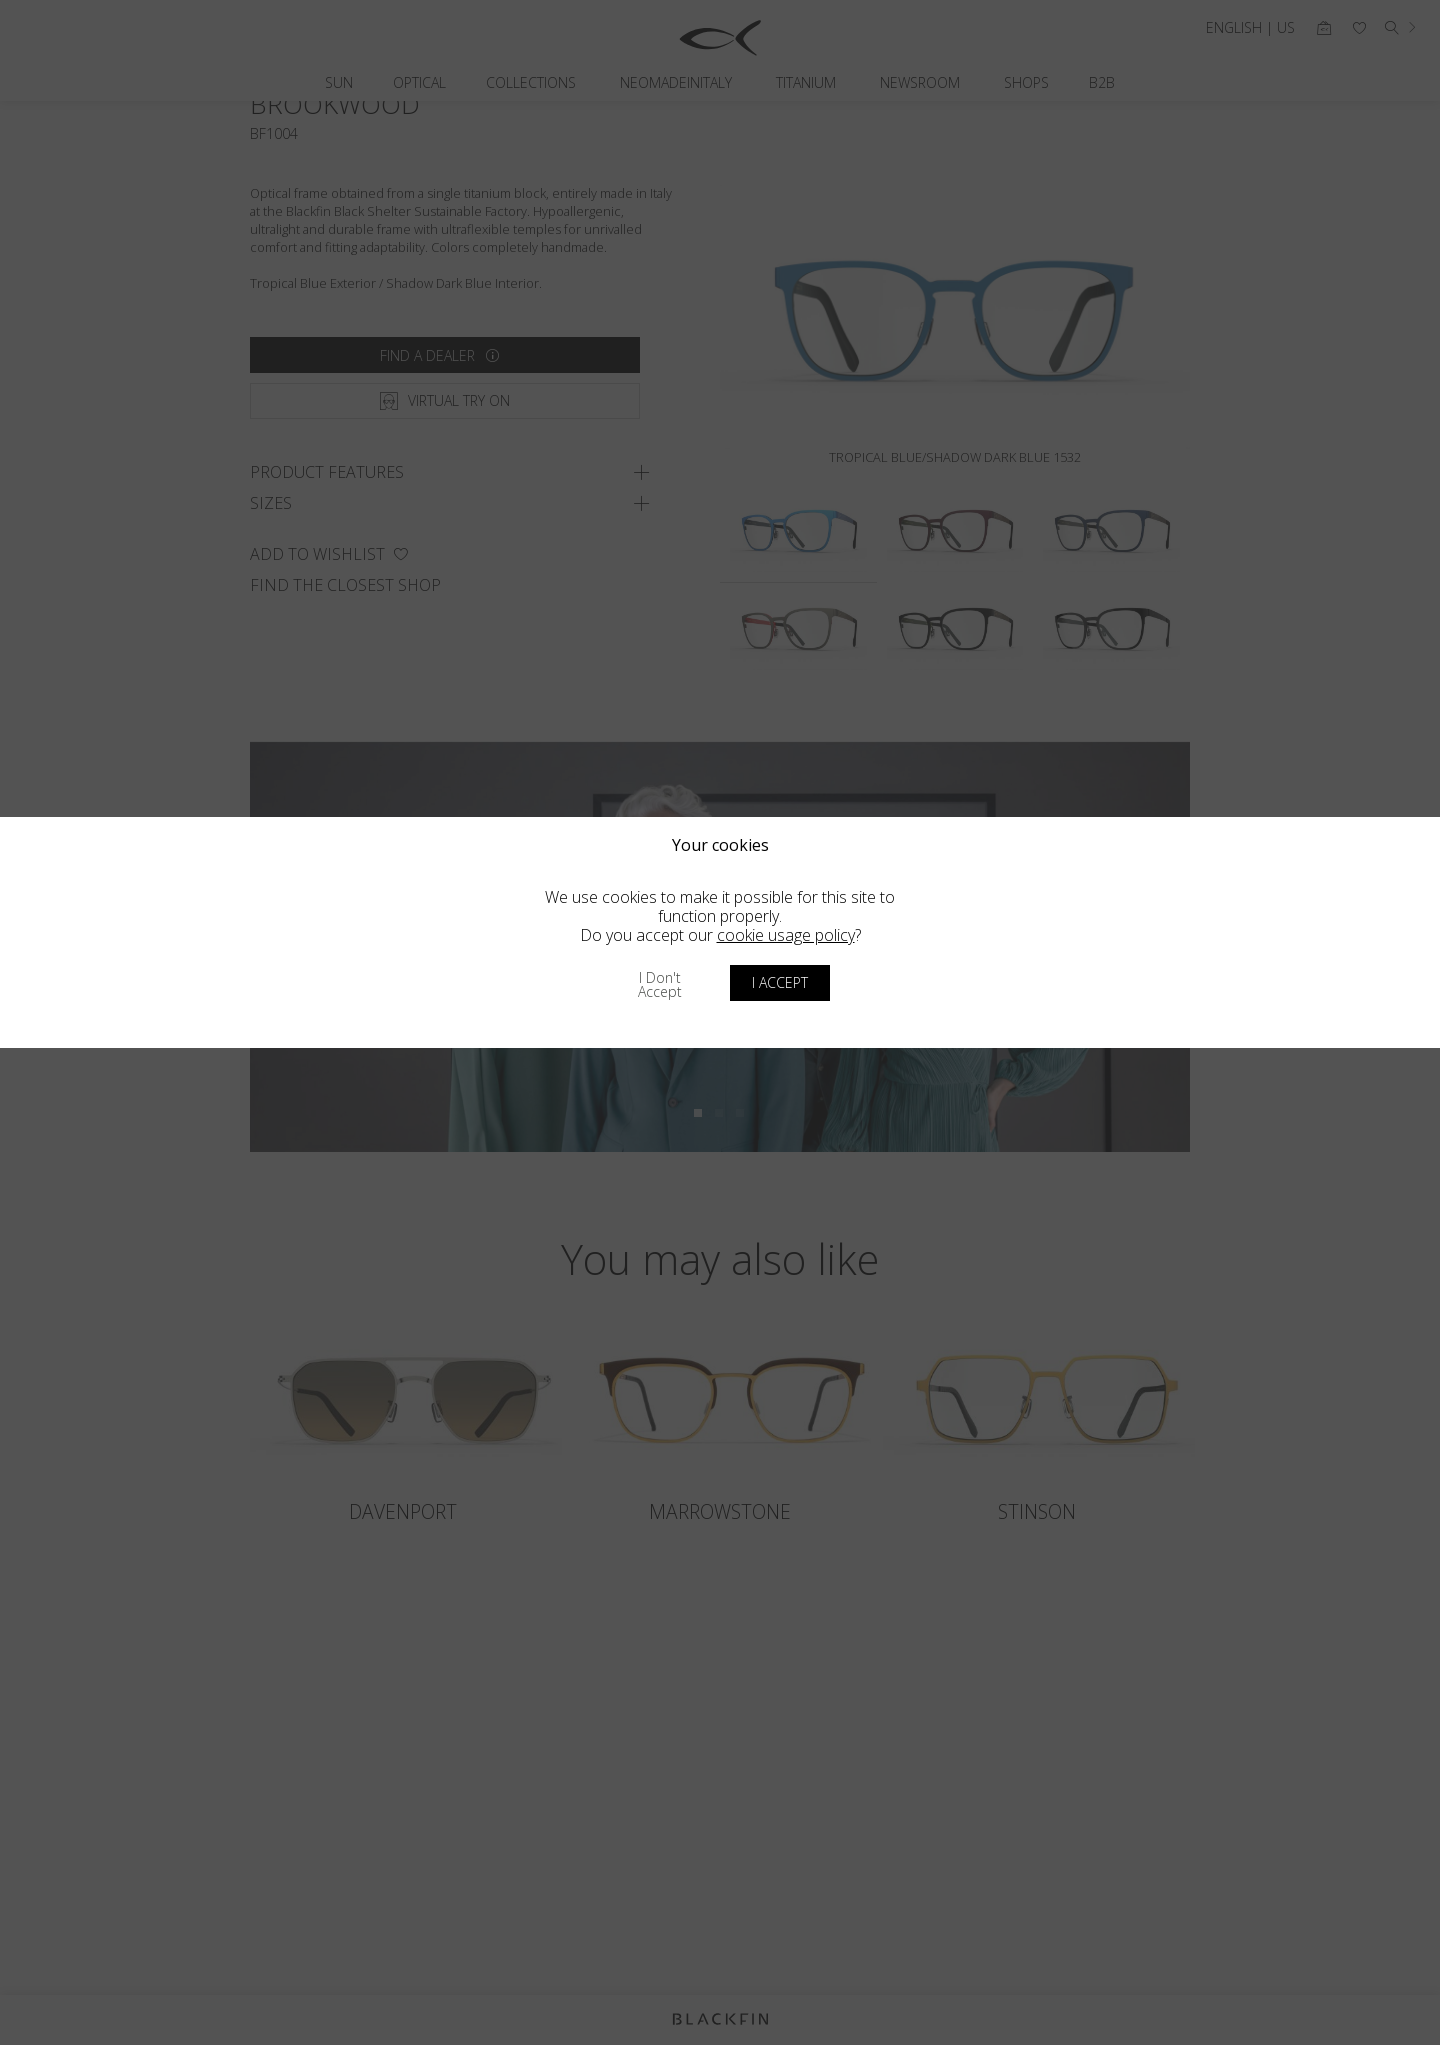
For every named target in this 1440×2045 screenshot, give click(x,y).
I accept (780, 982)
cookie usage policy (786, 935)
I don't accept (660, 984)
